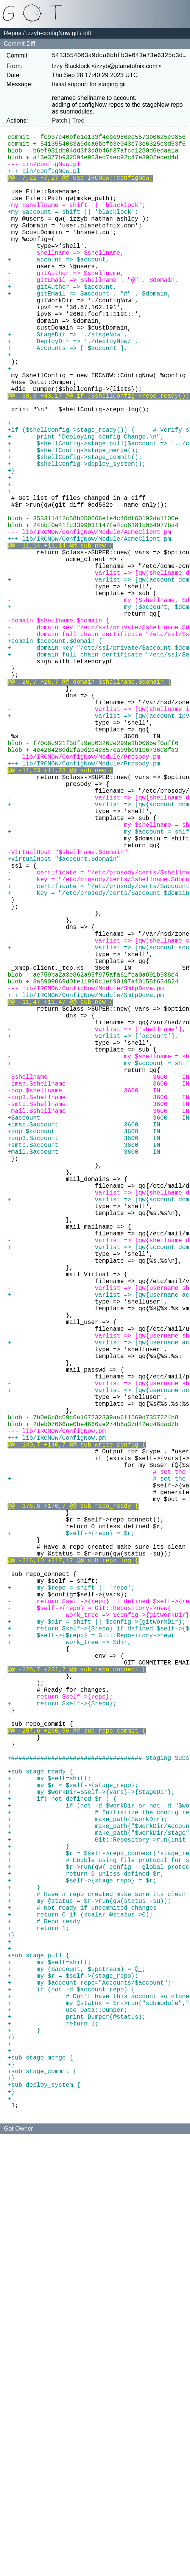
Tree (78, 122)
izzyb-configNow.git (52, 33)
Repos (12, 33)
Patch (59, 122)
